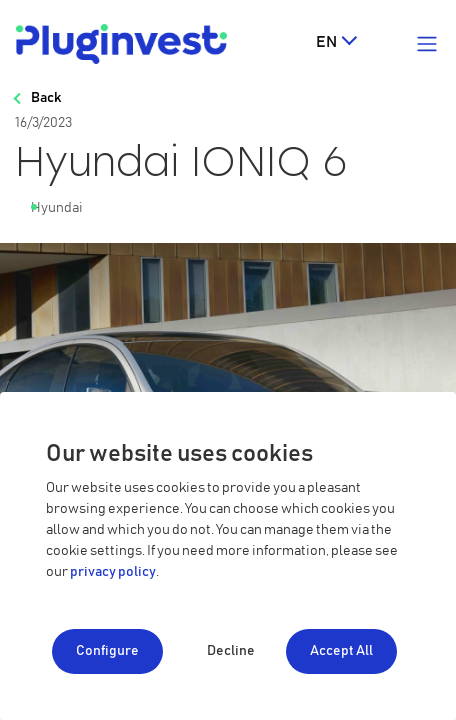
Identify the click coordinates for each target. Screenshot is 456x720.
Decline (231, 651)
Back (46, 98)
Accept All (341, 651)
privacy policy (113, 572)
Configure (107, 651)
